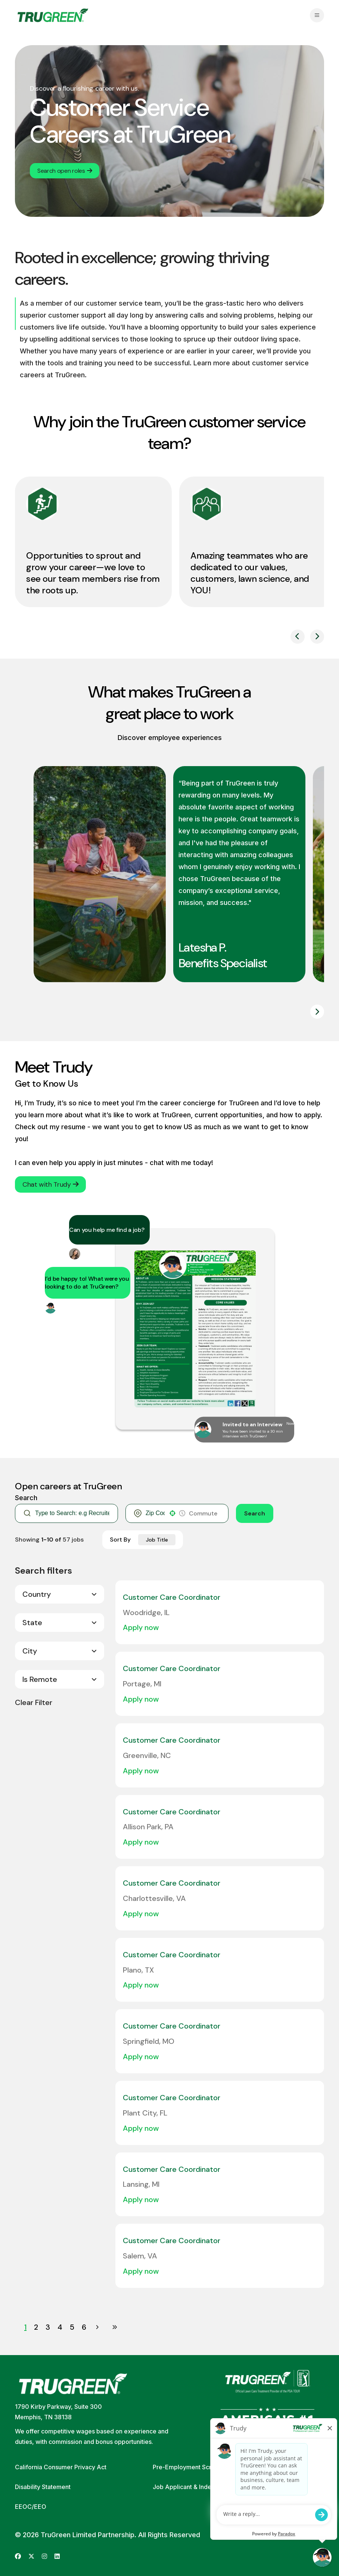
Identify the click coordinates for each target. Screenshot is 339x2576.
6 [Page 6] (84, 2327)
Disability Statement (43, 2487)
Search (254, 1513)
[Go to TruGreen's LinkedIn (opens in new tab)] (57, 2556)
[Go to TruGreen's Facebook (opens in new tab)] (18, 2556)
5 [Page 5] (72, 2327)
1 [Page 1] (25, 2327)
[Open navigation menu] (317, 15)
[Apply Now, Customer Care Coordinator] (144, 1627)
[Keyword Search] (72, 1513)
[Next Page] (98, 2327)
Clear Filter (33, 1702)
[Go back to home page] (53, 15)
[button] (172, 1513)
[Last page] (114, 2327)
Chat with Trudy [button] (50, 1184)
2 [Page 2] (36, 2327)
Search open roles (64, 171)
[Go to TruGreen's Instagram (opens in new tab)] (44, 2556)
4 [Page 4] (59, 2327)
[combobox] (155, 1513)
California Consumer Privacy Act (60, 2467)
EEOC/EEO (30, 2506)
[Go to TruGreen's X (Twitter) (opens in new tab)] (31, 2556)
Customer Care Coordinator (171, 1597)
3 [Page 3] (48, 2327)
